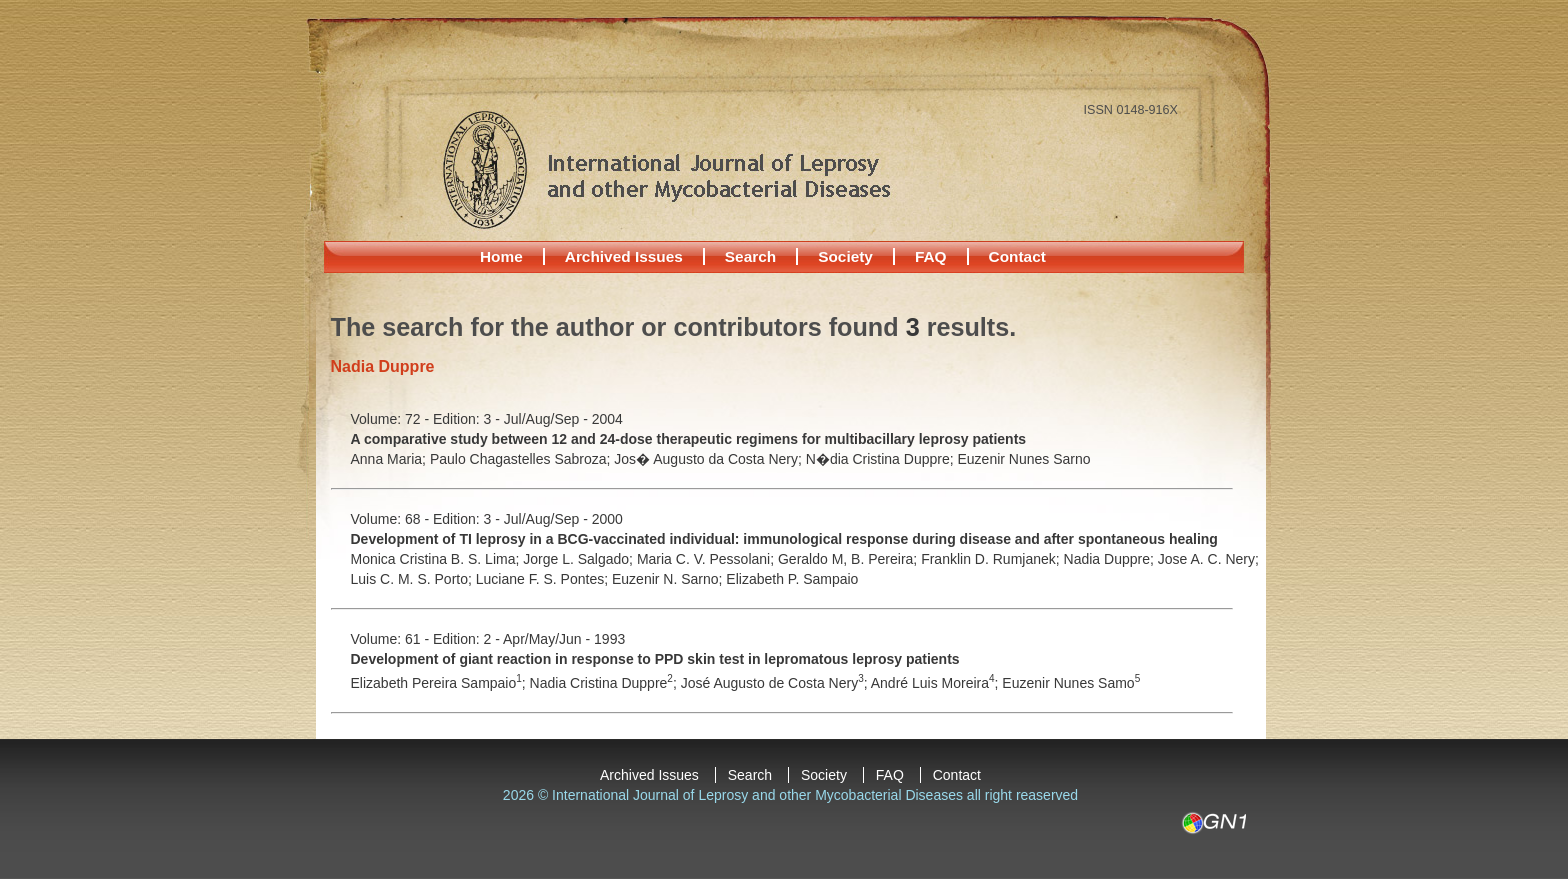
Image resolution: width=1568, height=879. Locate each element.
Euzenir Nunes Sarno (1024, 459)
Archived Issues (624, 256)
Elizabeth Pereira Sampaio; (440, 683)
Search (750, 256)
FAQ (931, 256)
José (697, 683)
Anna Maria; (390, 459)
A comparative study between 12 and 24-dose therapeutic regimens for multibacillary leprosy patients (689, 439)
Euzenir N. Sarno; (669, 579)
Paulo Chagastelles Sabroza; (522, 459)
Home (501, 256)
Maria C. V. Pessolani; (707, 559)
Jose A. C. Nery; (1208, 559)
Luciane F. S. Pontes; (544, 579)
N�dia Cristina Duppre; (882, 459)
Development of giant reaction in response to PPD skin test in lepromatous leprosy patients (655, 659)
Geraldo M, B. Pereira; (849, 559)
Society (845, 256)
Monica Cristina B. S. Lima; (437, 559)
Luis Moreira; (957, 683)
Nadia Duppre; (1111, 559)
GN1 (1213, 823)
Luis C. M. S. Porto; (413, 579)
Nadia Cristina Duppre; (605, 683)
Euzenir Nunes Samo (1071, 683)
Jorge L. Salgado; (580, 559)
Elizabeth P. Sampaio (792, 579)
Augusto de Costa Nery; (791, 683)
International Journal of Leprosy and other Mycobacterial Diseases (666, 169)
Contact (1017, 256)
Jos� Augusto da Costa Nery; (709, 459)
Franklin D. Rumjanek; (992, 559)
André (891, 683)
